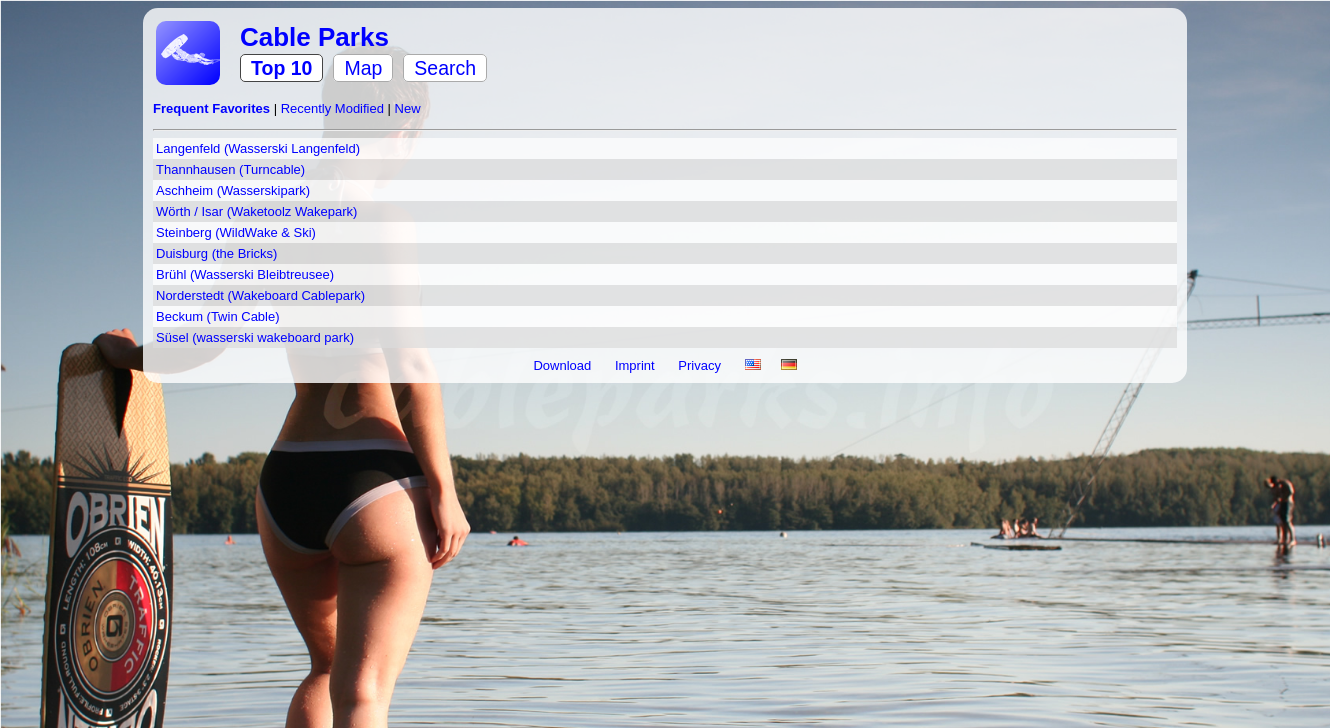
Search (445, 68)
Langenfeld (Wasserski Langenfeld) (258, 148)
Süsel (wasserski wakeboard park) (255, 337)
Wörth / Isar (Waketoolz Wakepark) (256, 211)
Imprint (636, 365)
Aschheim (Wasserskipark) (233, 190)
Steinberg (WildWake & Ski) (236, 232)
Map (363, 68)
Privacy (701, 365)
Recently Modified (334, 108)
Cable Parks (314, 37)
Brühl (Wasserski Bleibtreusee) (245, 274)
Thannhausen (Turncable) (230, 169)
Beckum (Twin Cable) (218, 316)
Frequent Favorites (213, 108)
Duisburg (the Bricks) (216, 253)
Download (563, 365)
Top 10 (281, 68)
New (408, 108)
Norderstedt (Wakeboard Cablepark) (260, 295)
